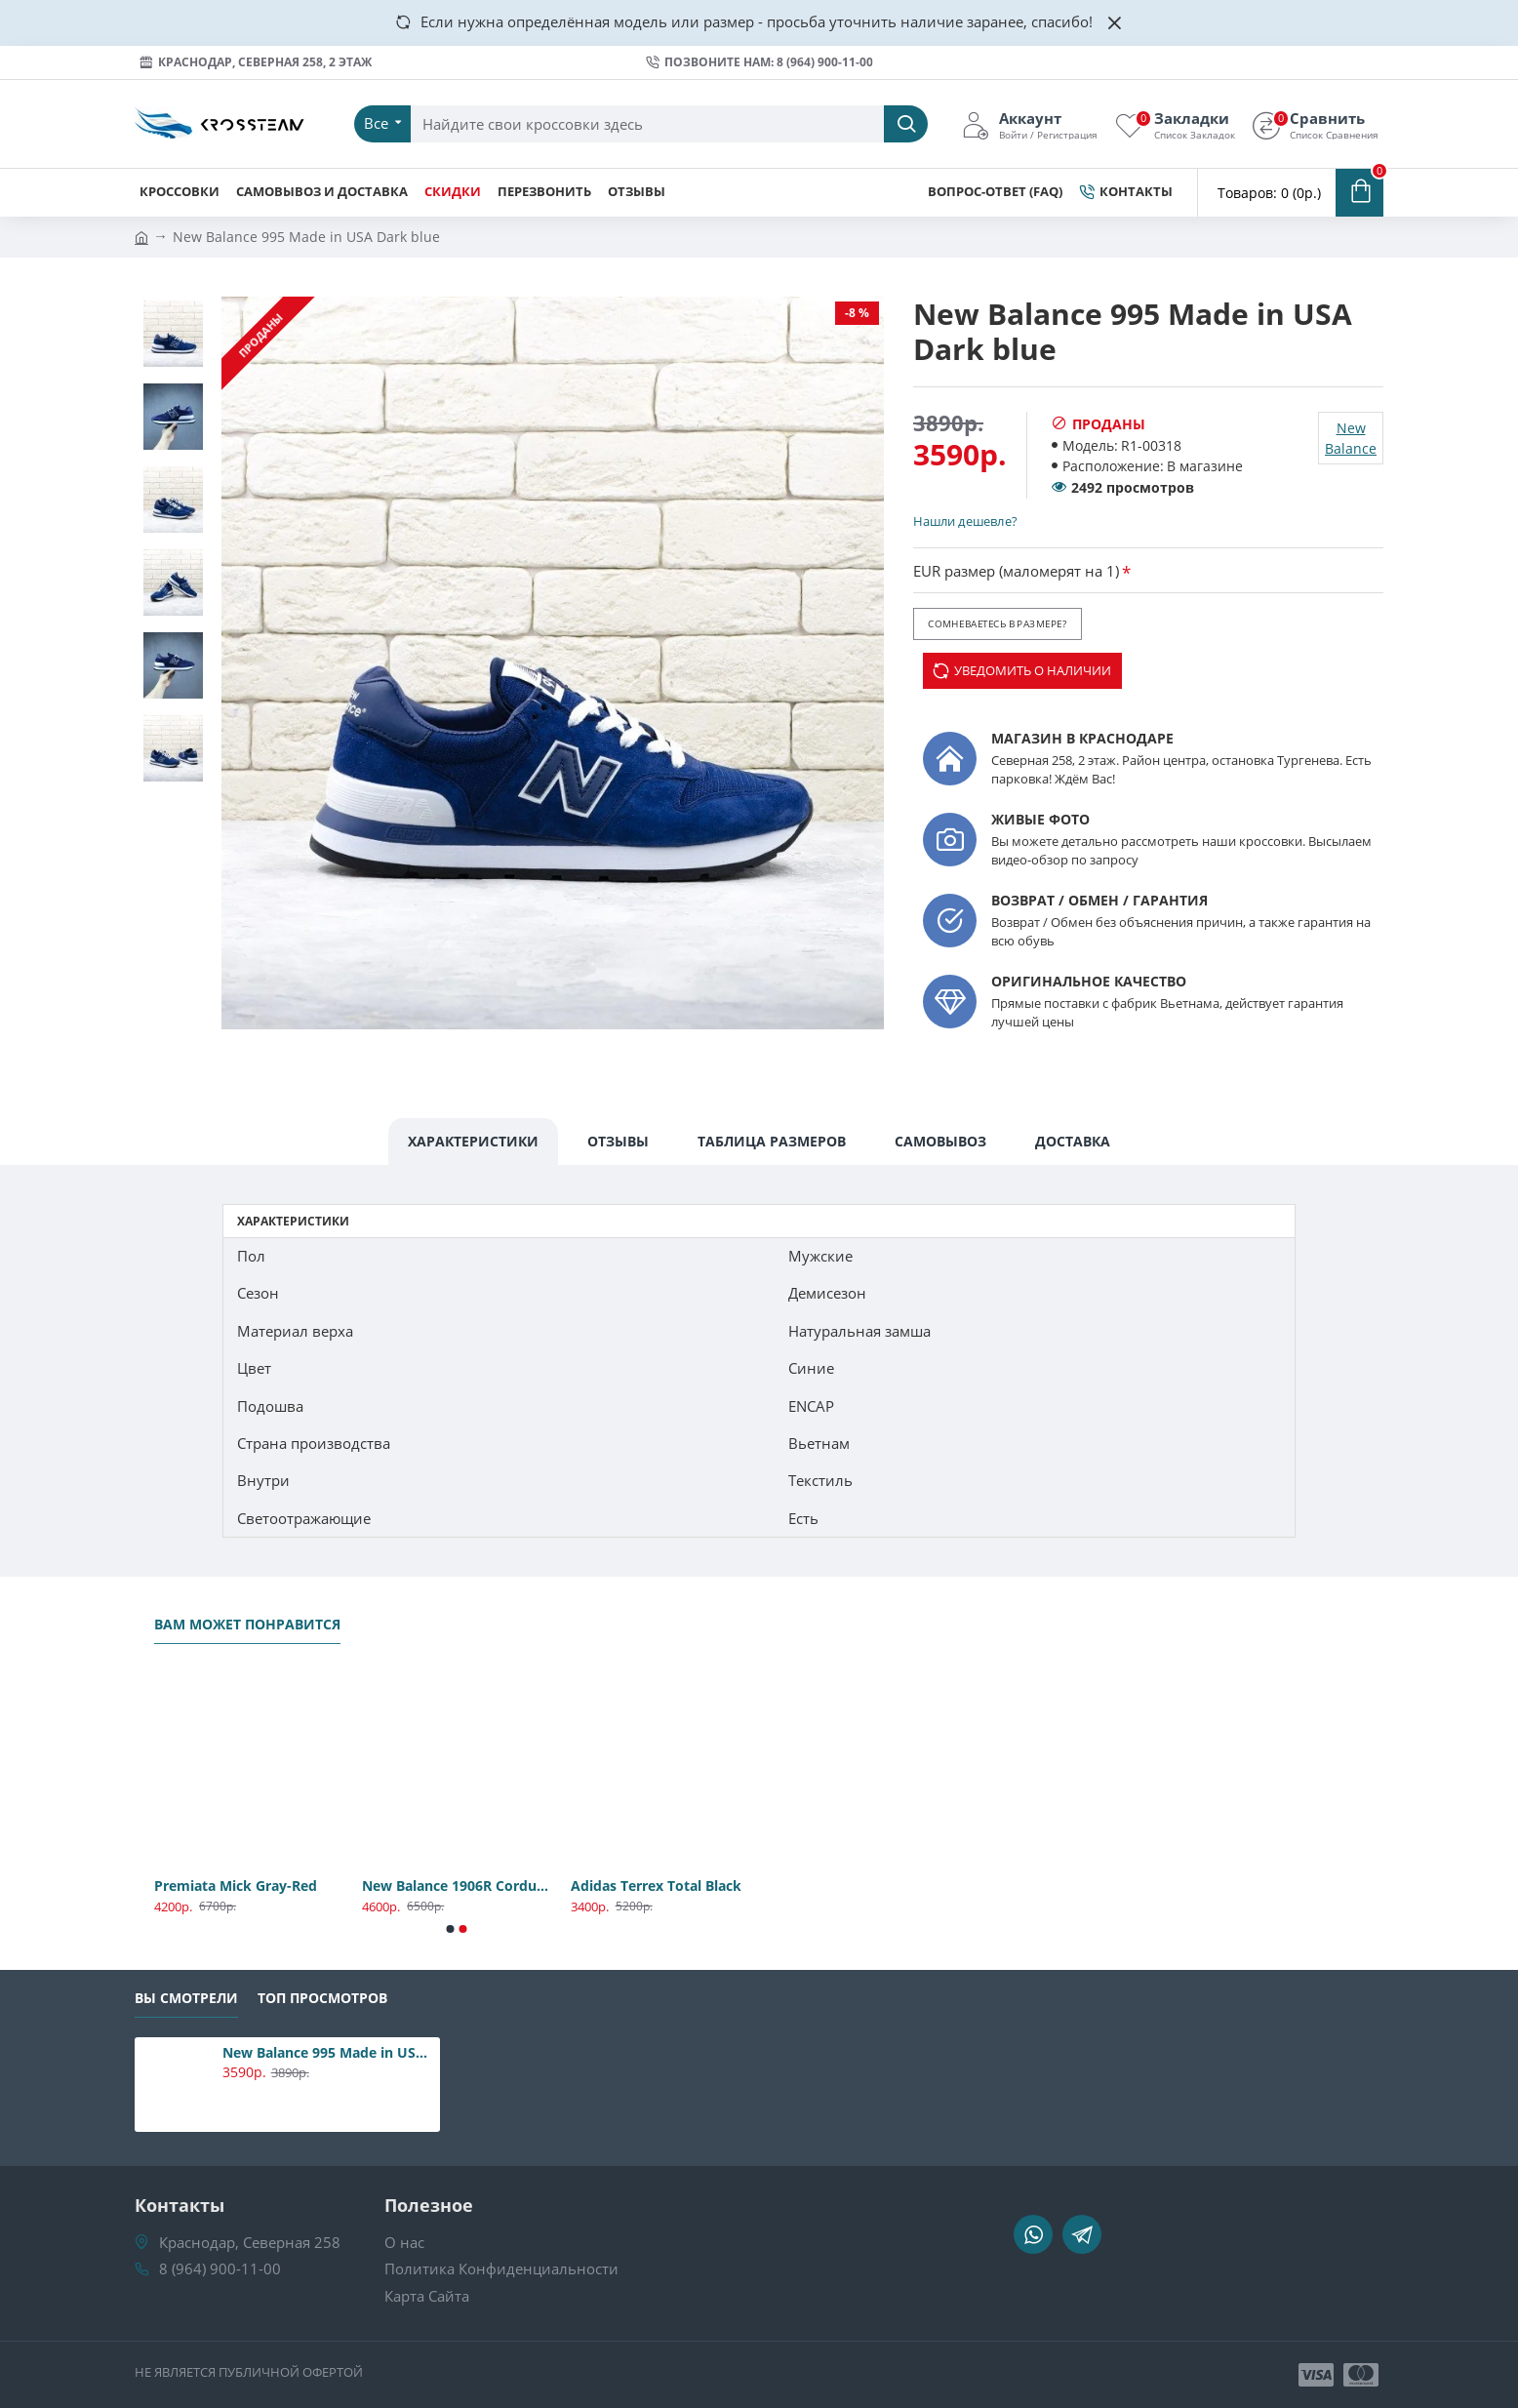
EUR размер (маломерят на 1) (1016, 571)
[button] (451, 1929)
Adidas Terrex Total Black (656, 1886)
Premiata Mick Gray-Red (235, 1886)
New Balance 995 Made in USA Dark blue (327, 2053)
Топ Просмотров (322, 1998)
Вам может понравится (247, 1624)
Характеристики (473, 1141)
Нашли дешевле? (965, 521)
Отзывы (618, 1141)
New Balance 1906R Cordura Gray (456, 1886)
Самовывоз (940, 1141)
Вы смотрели (186, 1998)
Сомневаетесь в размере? (997, 623)
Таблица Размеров (772, 1141)
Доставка (1072, 1141)
